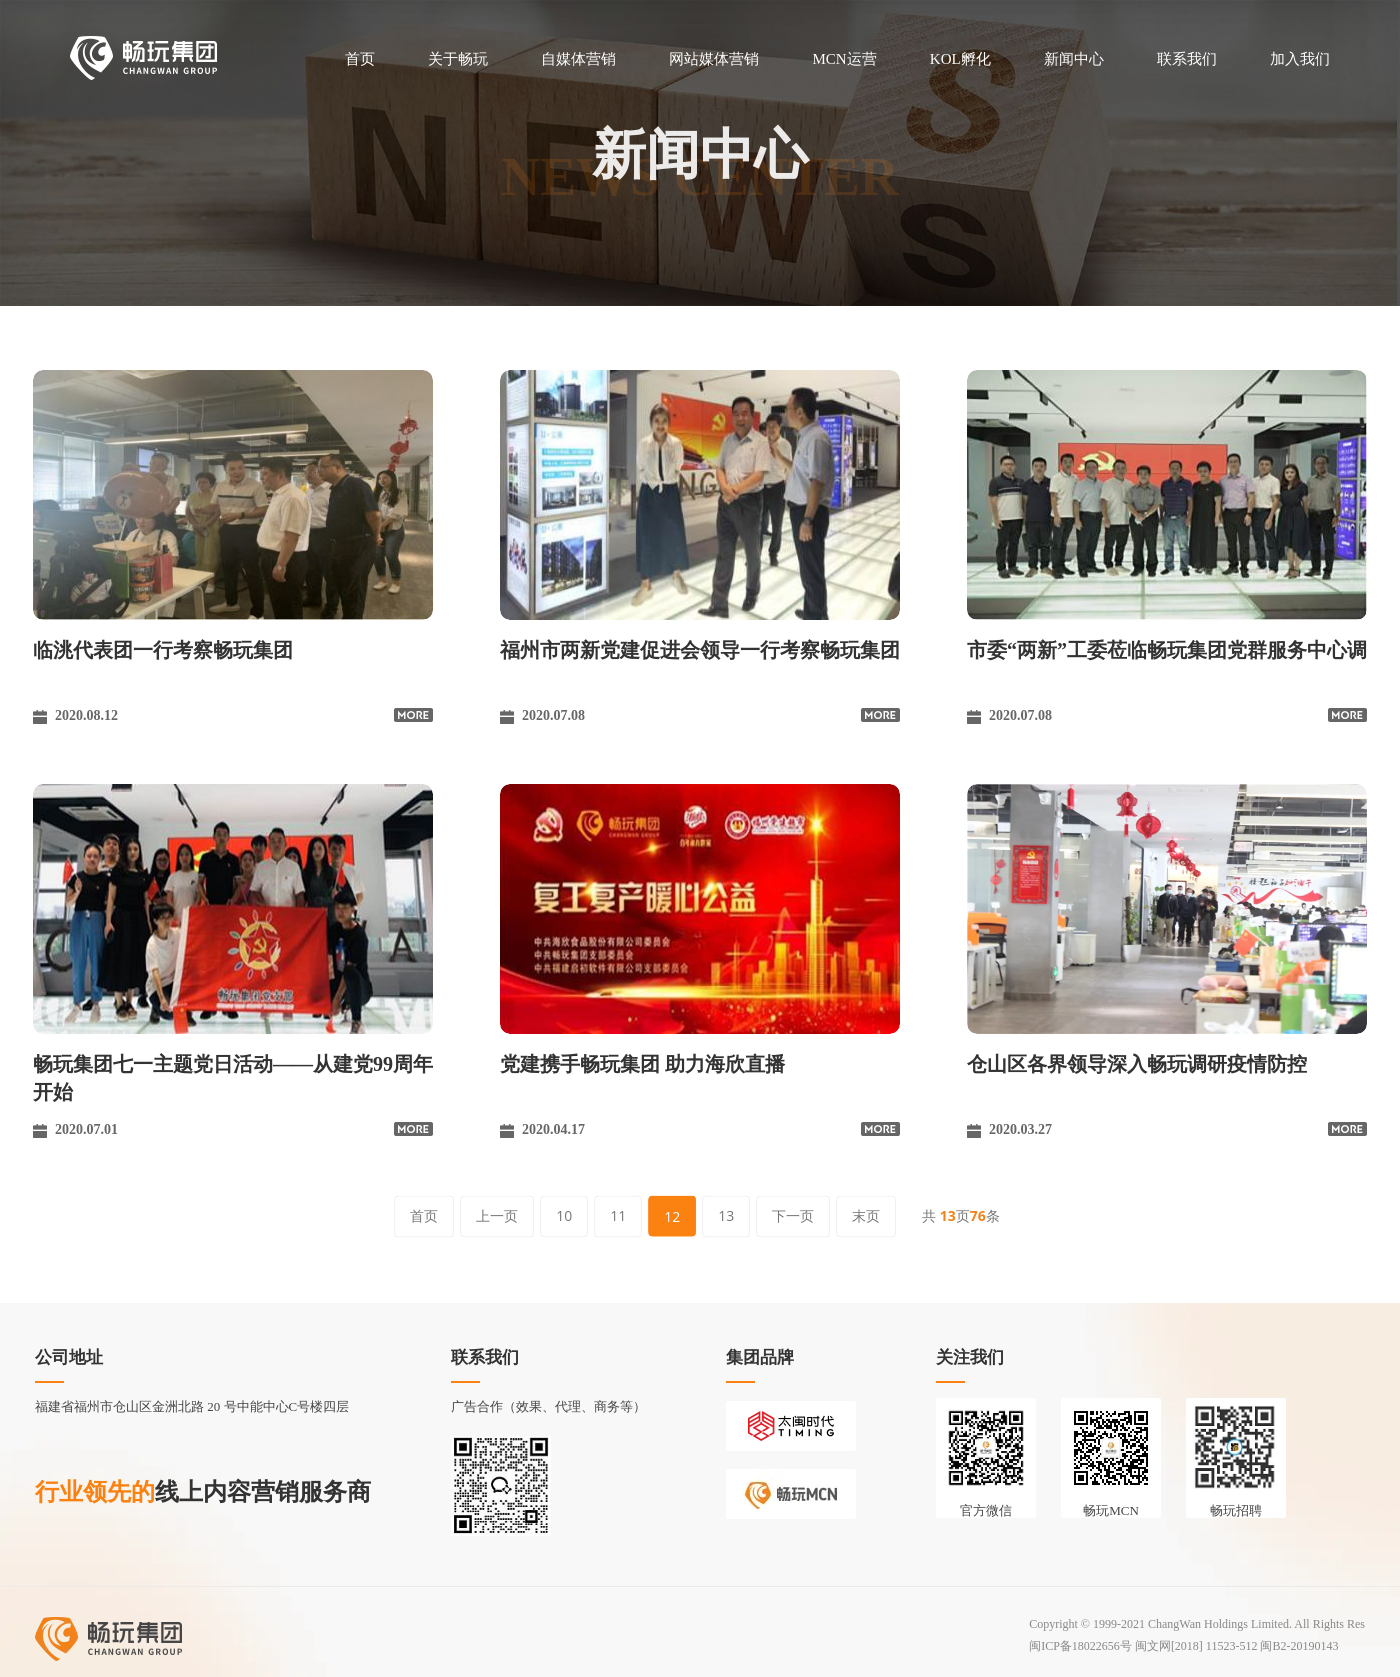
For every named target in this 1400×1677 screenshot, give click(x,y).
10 (564, 1215)
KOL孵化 (960, 59)
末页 (866, 1215)
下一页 (793, 1215)
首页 (360, 59)
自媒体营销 (578, 59)
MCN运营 (844, 59)
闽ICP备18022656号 (1080, 1646)
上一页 (497, 1215)
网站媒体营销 (714, 59)
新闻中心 (1074, 59)
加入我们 (1300, 59)
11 (618, 1215)
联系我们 (1187, 59)
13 (726, 1215)
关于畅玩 (458, 59)
